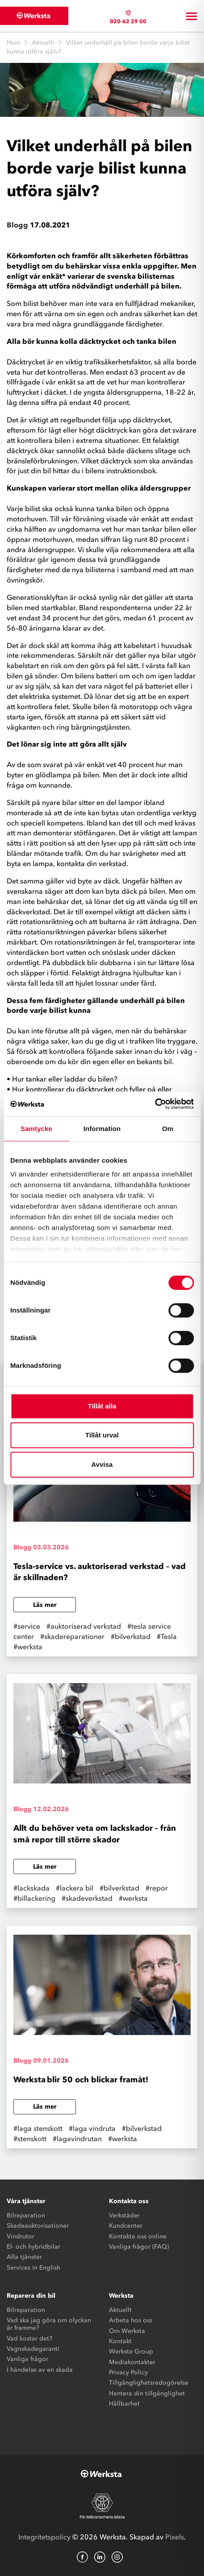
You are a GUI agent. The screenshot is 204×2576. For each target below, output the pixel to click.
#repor (157, 1887)
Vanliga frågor (27, 2359)
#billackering (34, 1898)
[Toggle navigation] (191, 16)
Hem (13, 42)
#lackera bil (74, 1887)
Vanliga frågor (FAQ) (139, 2246)
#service (26, 1626)
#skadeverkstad (87, 1898)
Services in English (33, 2267)
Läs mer (45, 1605)
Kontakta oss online (138, 2236)
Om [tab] (167, 1128)
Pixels (174, 2536)
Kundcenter (125, 2225)
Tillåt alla (102, 1406)
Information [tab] (102, 1128)
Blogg (17, 224)
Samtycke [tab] (36, 1128)
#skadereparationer (72, 1636)
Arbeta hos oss (130, 2320)
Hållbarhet (124, 2403)
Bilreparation (26, 2215)
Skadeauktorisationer (38, 2225)
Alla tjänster (24, 2257)
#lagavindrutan (77, 2138)
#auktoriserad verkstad (83, 1626)
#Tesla (167, 1636)
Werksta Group (131, 2351)
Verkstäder (124, 2215)
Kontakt (120, 2341)
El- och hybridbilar (33, 2246)
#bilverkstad (130, 1636)
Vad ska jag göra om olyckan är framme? (49, 2324)
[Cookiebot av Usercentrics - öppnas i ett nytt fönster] (155, 1104)
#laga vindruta (92, 2128)
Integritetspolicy (44, 2536)
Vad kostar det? (29, 2338)
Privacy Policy (128, 2372)
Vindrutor (20, 2236)
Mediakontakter (132, 2362)
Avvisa (102, 1464)
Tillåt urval (102, 1435)
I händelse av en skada (40, 2370)
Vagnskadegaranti (33, 2349)
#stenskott (29, 2138)
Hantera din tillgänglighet (147, 2393)
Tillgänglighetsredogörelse (148, 2382)
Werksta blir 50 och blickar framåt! (81, 2080)
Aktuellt (43, 42)
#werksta (27, 1646)
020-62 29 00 (128, 21)
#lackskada (31, 1887)
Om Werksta (127, 2331)
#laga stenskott (37, 2128)
